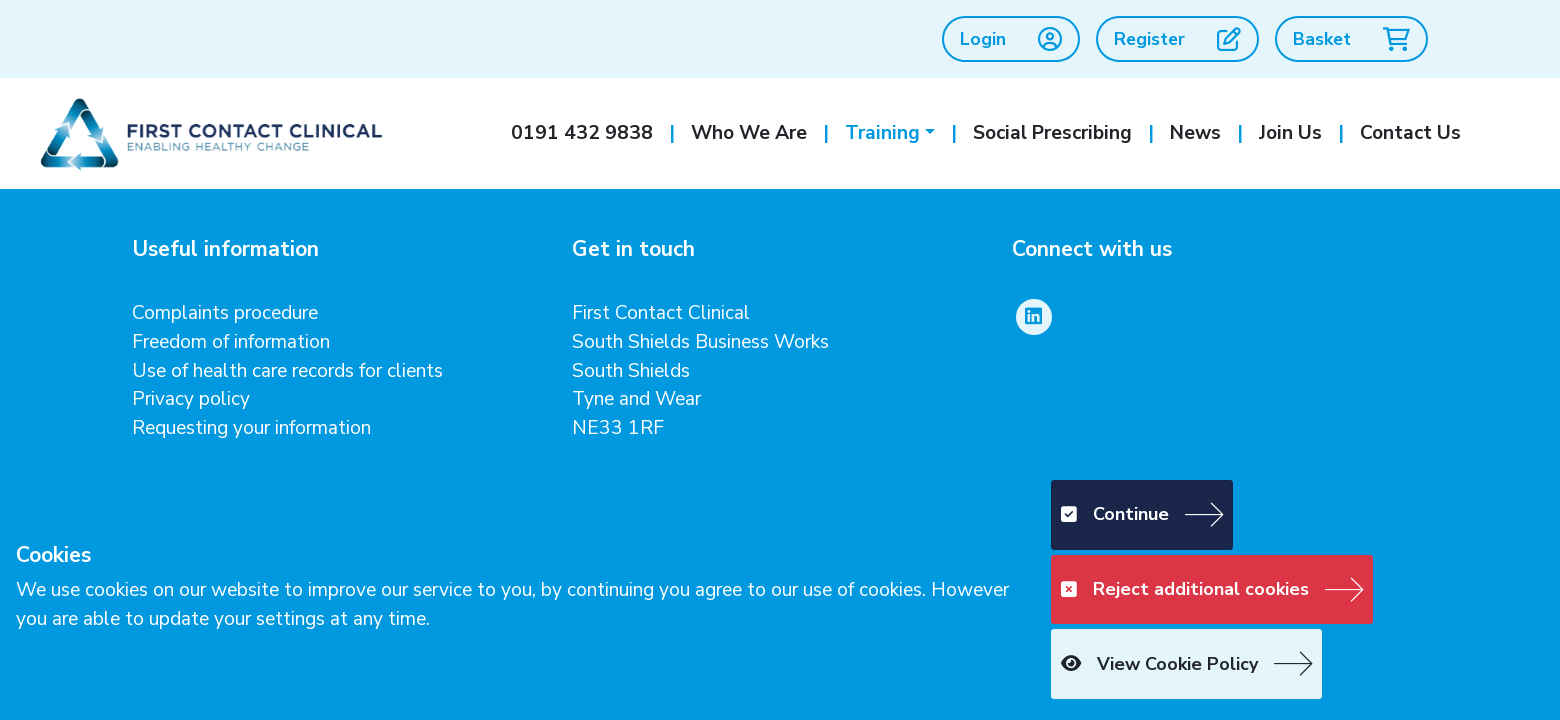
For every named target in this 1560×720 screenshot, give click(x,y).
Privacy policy (191, 399)
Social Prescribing (1052, 133)
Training (882, 133)
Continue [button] (1115, 514)
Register (1177, 39)
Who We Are (749, 133)
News (1195, 133)
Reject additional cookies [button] (1185, 589)
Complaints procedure (225, 313)
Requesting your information (251, 428)
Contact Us (1410, 133)
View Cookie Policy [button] (1159, 664)
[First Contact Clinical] (209, 132)
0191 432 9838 (582, 133)
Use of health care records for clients (287, 371)
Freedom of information (231, 342)
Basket (1351, 39)
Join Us (1290, 133)
